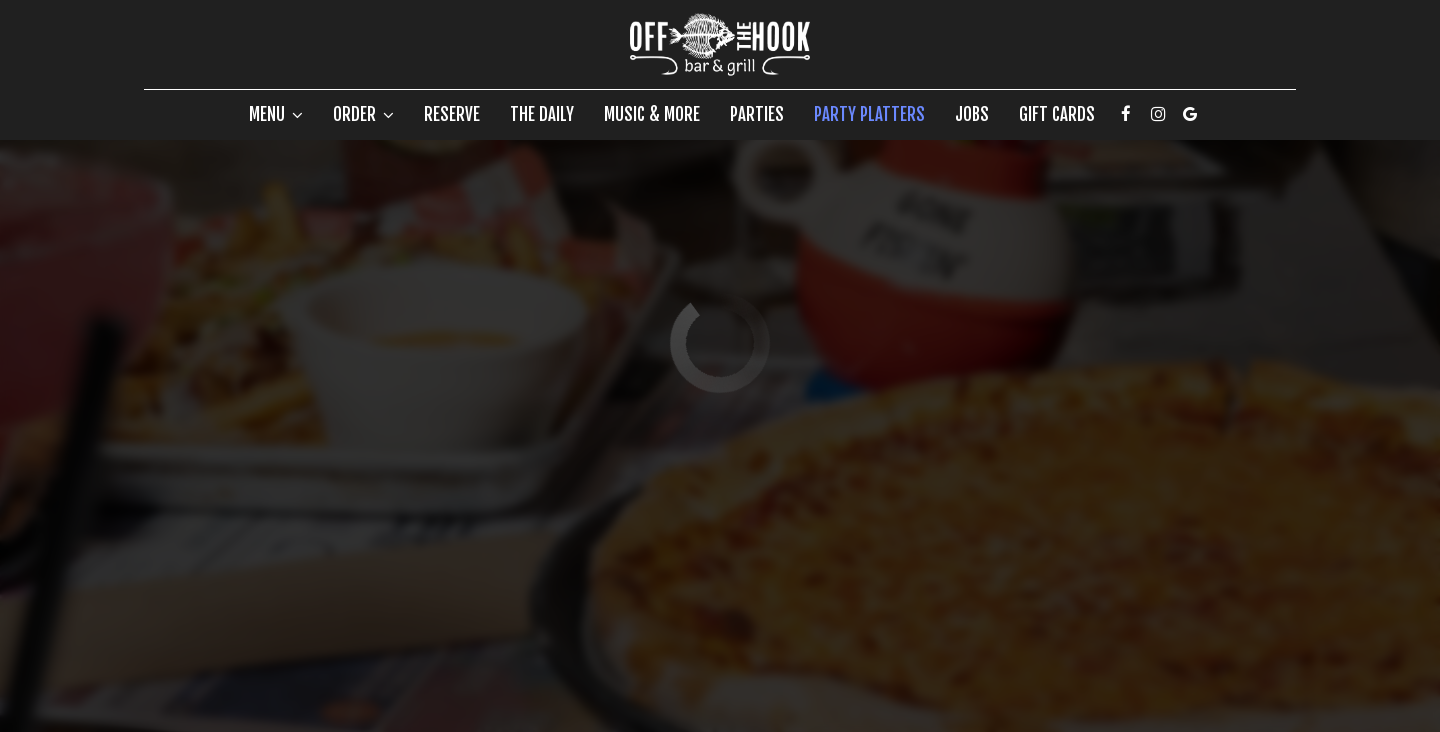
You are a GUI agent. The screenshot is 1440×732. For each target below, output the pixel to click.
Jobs (972, 115)
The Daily (542, 115)
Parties (757, 115)
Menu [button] (276, 115)
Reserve (452, 115)
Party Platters (869, 115)
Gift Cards (1057, 115)
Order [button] (363, 115)
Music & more (652, 115)
